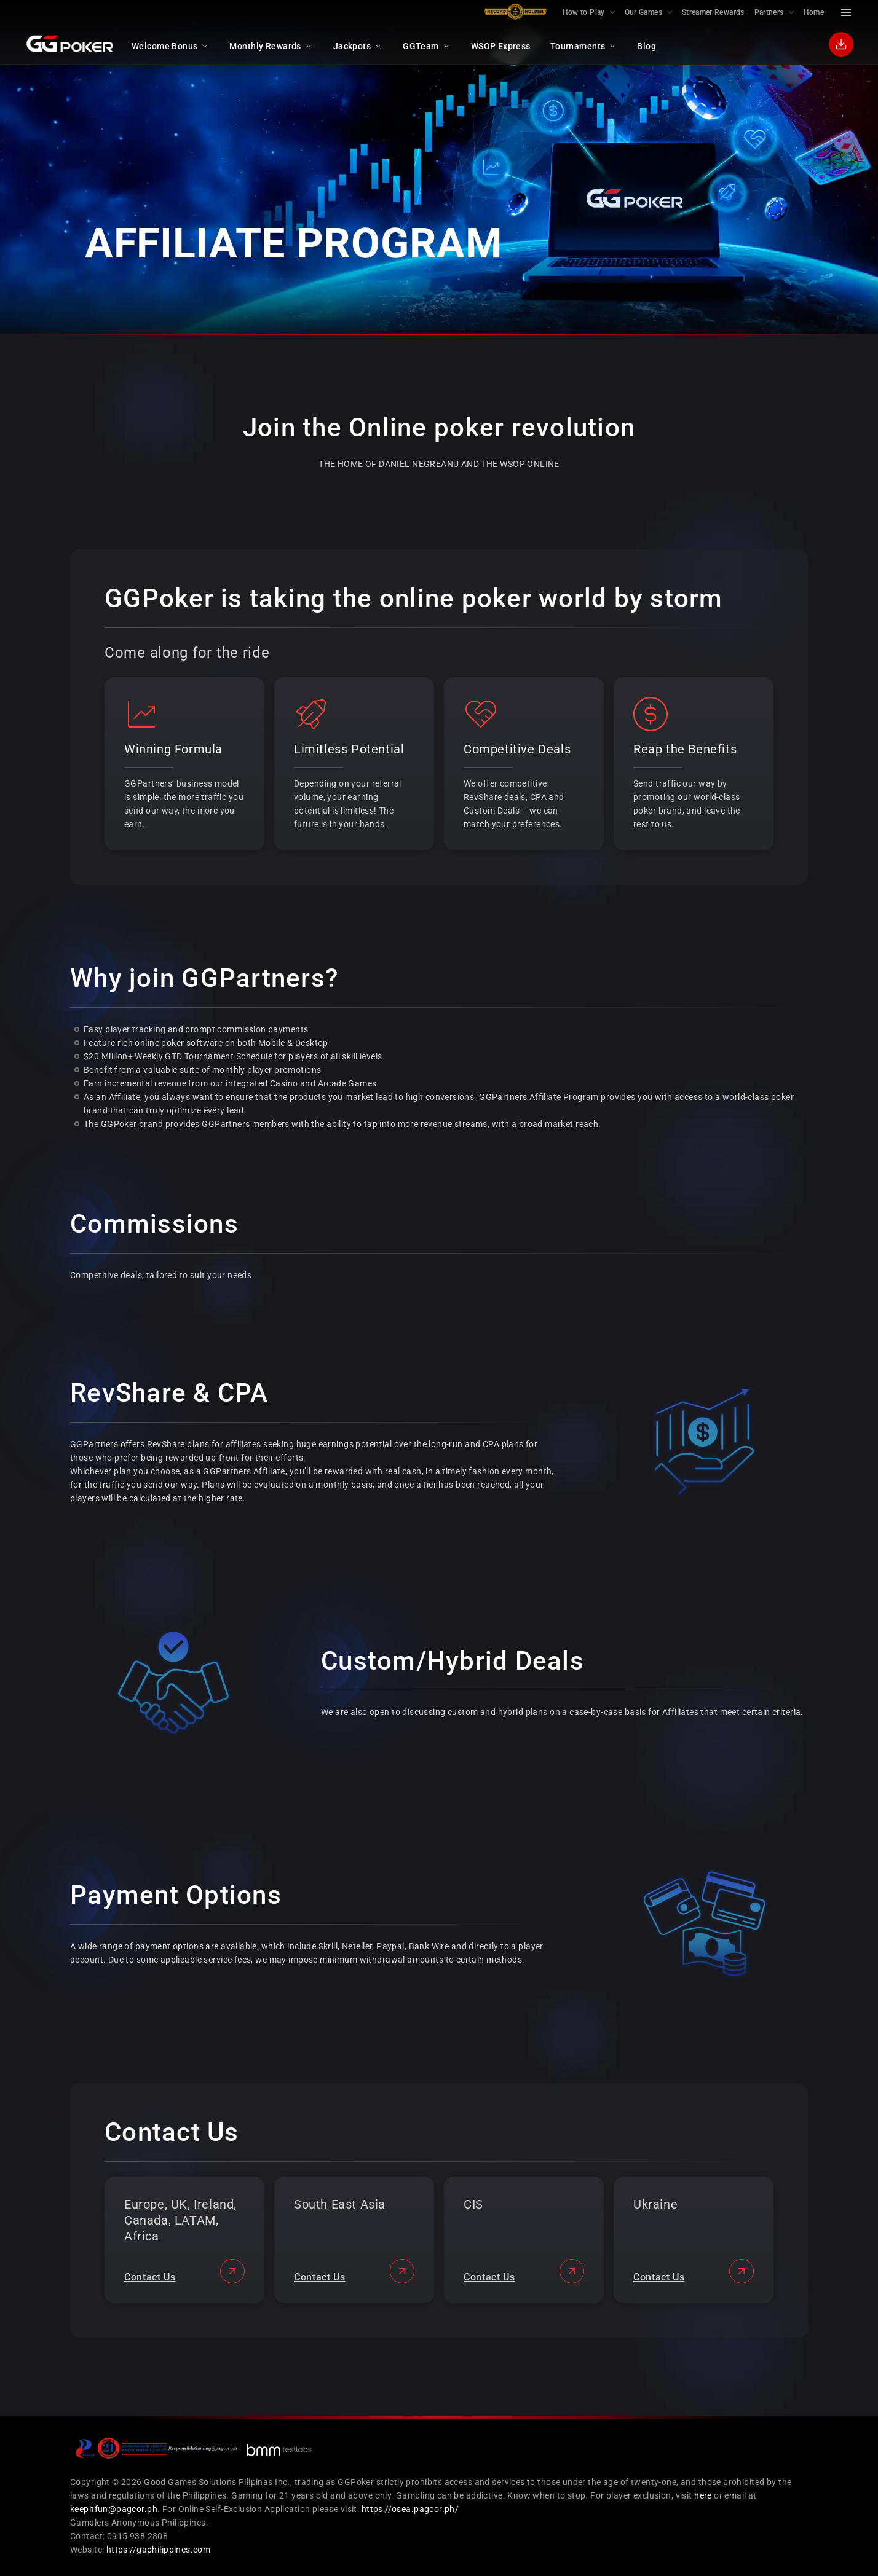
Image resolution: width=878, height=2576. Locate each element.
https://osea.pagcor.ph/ (410, 2509)
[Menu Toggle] (846, 12)
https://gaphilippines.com (158, 2549)
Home (814, 12)
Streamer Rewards (713, 12)
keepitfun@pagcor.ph (113, 2509)
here (703, 2495)
